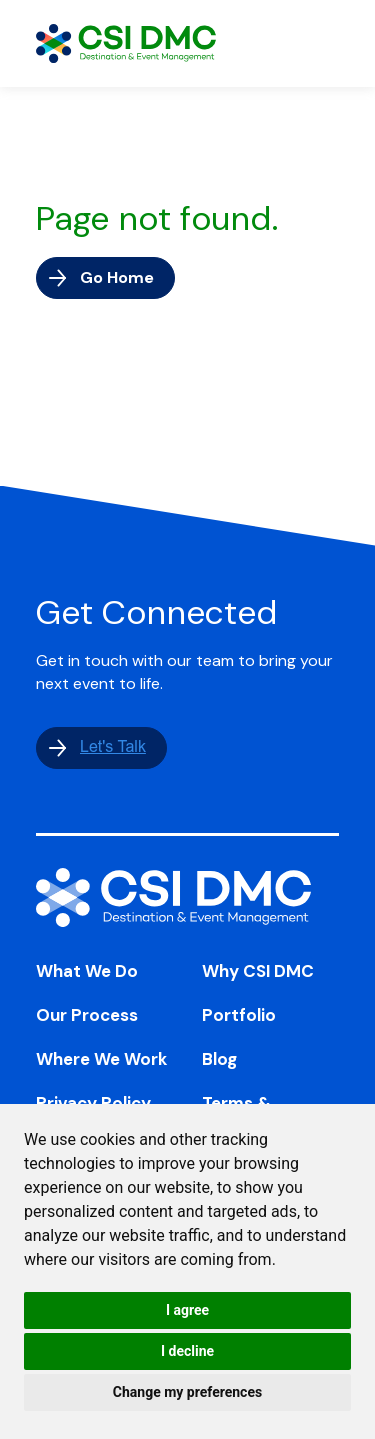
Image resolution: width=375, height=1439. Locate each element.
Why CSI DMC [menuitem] (258, 971)
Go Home (117, 277)
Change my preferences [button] (187, 1392)
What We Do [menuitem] (87, 971)
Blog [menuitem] (219, 1059)
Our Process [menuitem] (87, 1015)
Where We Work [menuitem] (102, 1059)
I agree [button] (187, 1310)
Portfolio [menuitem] (239, 1015)
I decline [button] (187, 1351)
